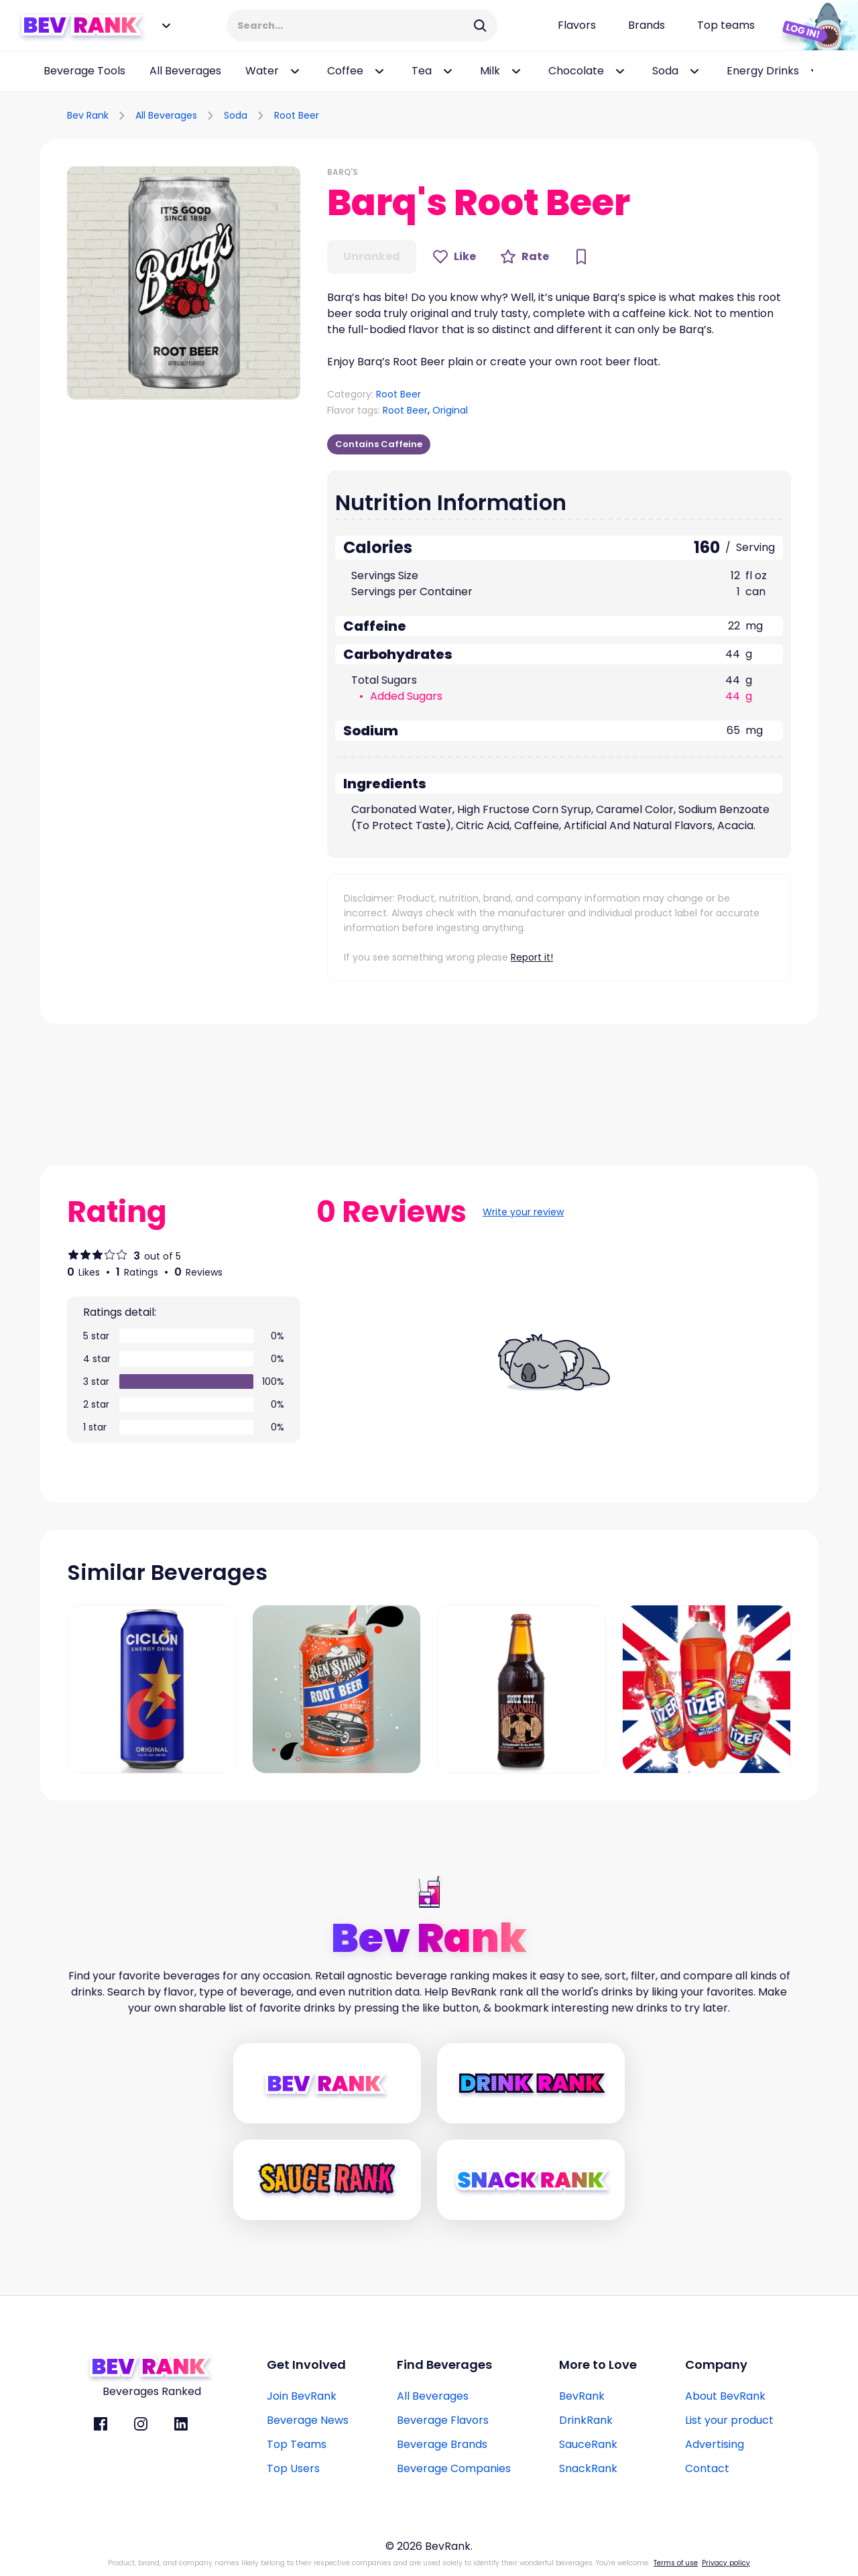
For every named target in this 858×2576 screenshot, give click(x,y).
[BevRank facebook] (101, 2424)
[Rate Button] (524, 257)
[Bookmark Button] (581, 257)
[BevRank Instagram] (141, 2424)
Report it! (532, 957)
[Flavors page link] (577, 25)
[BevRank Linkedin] (181, 2424)
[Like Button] (454, 257)
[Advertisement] (661, 113)
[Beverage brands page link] (646, 25)
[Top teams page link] (726, 25)
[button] (183, 283)
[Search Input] (353, 25)
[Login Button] (814, 25)
